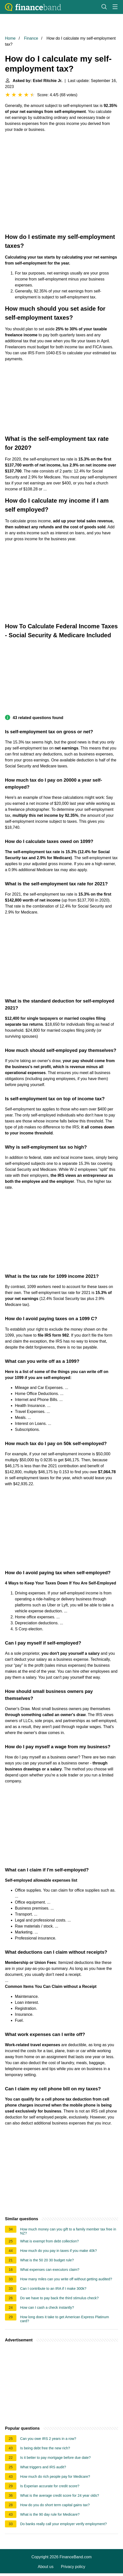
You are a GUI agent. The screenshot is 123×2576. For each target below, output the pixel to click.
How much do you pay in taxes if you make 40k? (58, 2251)
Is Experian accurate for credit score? (49, 2486)
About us (45, 2567)
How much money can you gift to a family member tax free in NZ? (68, 2231)
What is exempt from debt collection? (49, 2241)
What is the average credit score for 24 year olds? (59, 2495)
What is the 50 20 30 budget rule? (47, 2260)
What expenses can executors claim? (49, 2270)
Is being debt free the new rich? (45, 2448)
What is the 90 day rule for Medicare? (50, 2514)
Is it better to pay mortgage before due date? (55, 2458)
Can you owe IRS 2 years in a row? (48, 2439)
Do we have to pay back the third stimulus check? (59, 2298)
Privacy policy (73, 2567)
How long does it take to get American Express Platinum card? (64, 2319)
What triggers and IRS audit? (43, 2467)
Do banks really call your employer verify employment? (63, 2524)
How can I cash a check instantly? (47, 2307)
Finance (31, 38)
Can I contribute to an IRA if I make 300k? (53, 2289)
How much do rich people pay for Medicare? (55, 2477)
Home (10, 38)
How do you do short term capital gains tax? (55, 2505)
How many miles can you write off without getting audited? (66, 2279)
